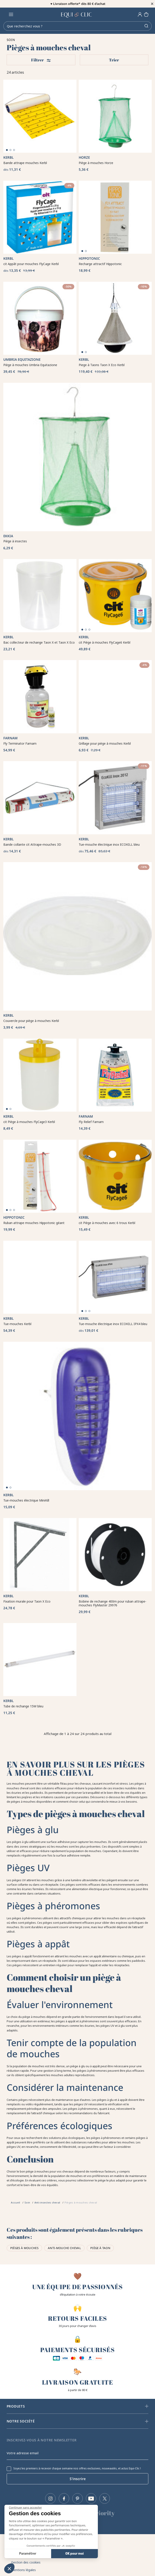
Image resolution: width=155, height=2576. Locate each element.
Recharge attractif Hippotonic (100, 264)
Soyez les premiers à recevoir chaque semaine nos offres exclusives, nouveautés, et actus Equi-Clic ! (77, 2468)
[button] (9, 2568)
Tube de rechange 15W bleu (23, 1706)
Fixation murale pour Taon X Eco (26, 1601)
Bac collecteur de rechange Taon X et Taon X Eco (39, 642)
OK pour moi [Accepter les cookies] (74, 2554)
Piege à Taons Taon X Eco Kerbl (102, 365)
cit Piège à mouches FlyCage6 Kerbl (104, 642)
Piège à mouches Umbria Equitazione (30, 365)
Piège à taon (100, 2248)
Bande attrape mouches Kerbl (25, 163)
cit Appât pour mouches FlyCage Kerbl (31, 264)
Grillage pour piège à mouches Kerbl (105, 743)
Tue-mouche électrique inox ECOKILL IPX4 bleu (113, 1324)
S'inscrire (78, 2478)
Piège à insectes (15, 541)
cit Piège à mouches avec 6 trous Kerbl (107, 1223)
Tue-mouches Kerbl (17, 1324)
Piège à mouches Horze (96, 163)
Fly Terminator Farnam (19, 743)
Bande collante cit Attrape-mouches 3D (32, 844)
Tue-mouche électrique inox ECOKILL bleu (109, 844)
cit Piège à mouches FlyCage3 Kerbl (29, 1122)
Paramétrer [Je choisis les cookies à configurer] (27, 2554)
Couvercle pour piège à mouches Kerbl (31, 1021)
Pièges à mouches (24, 2248)
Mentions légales (23, 2570)
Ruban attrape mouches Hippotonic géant (33, 1223)
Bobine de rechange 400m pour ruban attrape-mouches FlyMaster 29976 (112, 1603)
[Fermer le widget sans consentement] (25, 2507)
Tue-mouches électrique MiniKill (26, 1500)
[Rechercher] (77, 26)
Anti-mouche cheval (64, 2248)
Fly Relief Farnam (91, 1122)
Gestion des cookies (25, 2562)
